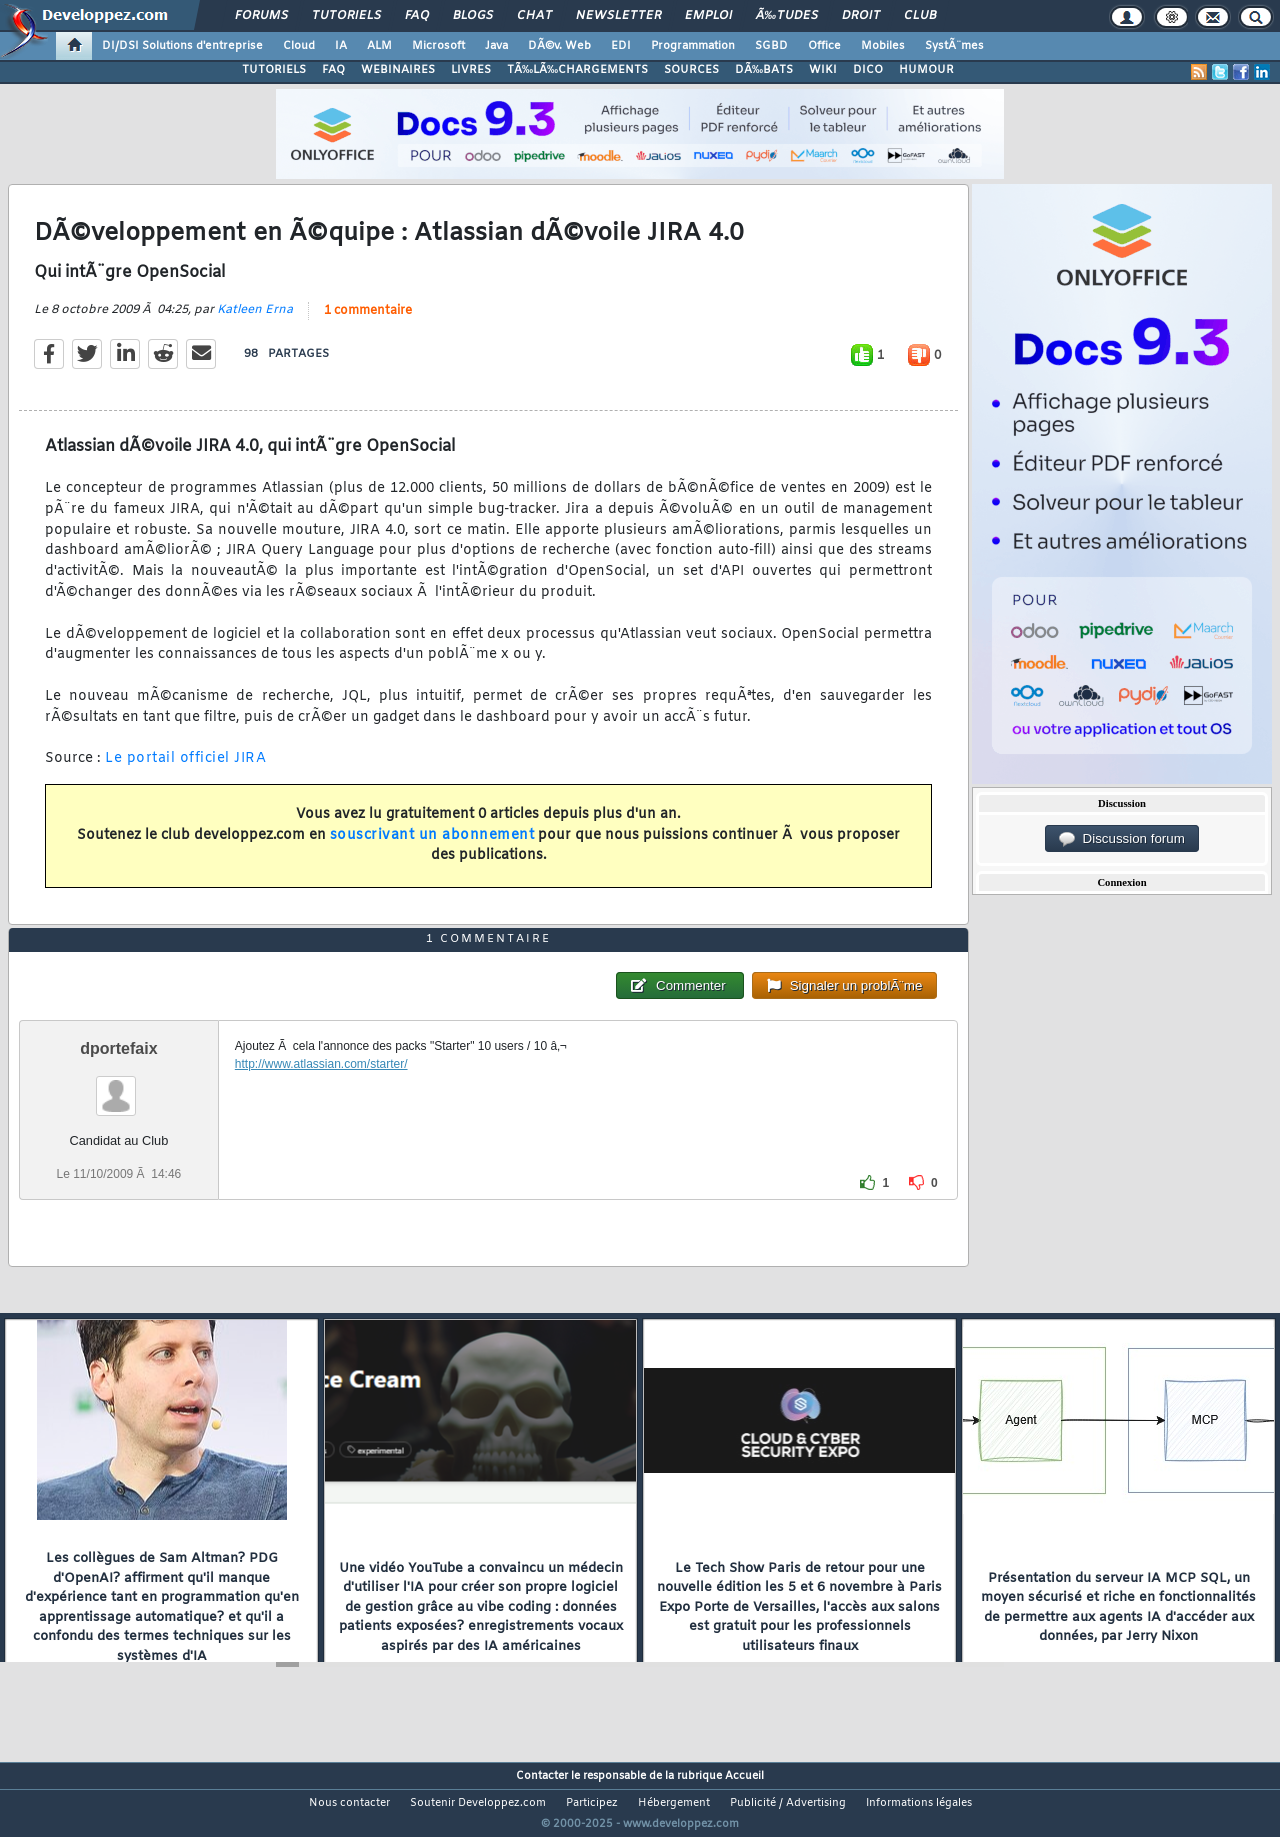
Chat (534, 16)
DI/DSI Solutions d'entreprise (182, 46)
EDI (621, 46)
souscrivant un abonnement (432, 847)
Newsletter (618, 16)
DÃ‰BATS (764, 70)
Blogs (473, 16)
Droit (861, 16)
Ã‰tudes (787, 16)
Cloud (299, 46)
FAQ (417, 16)
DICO (868, 70)
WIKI (823, 70)
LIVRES (471, 70)
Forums (261, 16)
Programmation (693, 46)
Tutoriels (346, 16)
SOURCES (691, 70)
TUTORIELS (274, 70)
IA (341, 46)
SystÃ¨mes (954, 46)
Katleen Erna (255, 322)
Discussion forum (1122, 839)
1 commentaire (368, 323)
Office (824, 46)
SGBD (771, 46)
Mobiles (883, 46)
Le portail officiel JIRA (185, 771)
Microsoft (438, 46)
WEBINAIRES (398, 70)
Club (920, 16)
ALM (379, 46)
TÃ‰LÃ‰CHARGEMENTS (577, 70)
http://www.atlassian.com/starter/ (321, 1101)
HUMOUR (926, 70)
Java (496, 46)
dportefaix (118, 1085)
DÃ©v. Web (559, 46)
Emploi (708, 16)
